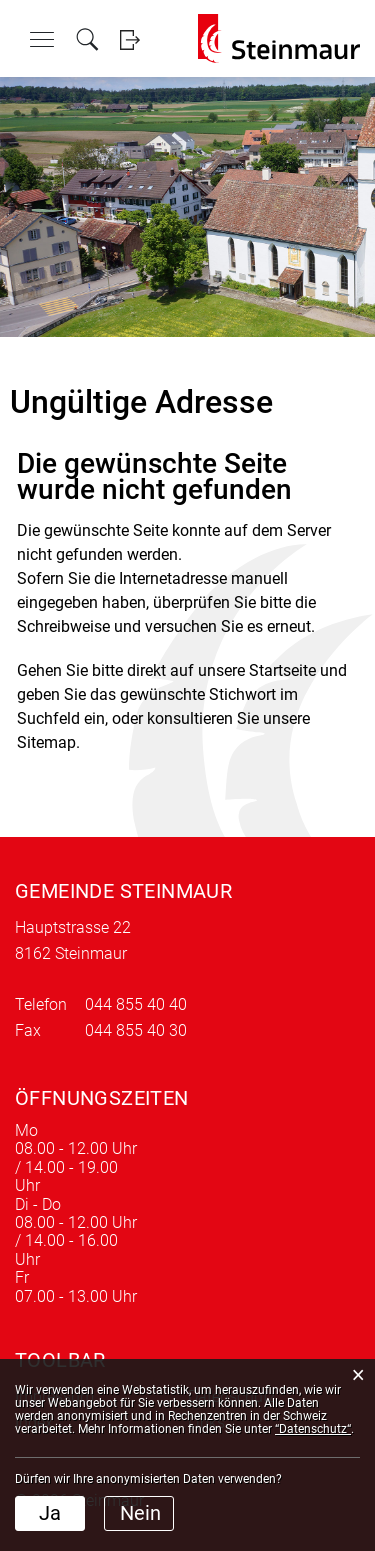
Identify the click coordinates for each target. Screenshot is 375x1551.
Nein (140, 1513)
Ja (50, 1513)
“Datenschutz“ (313, 1429)
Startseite (282, 670)
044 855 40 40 (136, 1004)
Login (129, 39)
